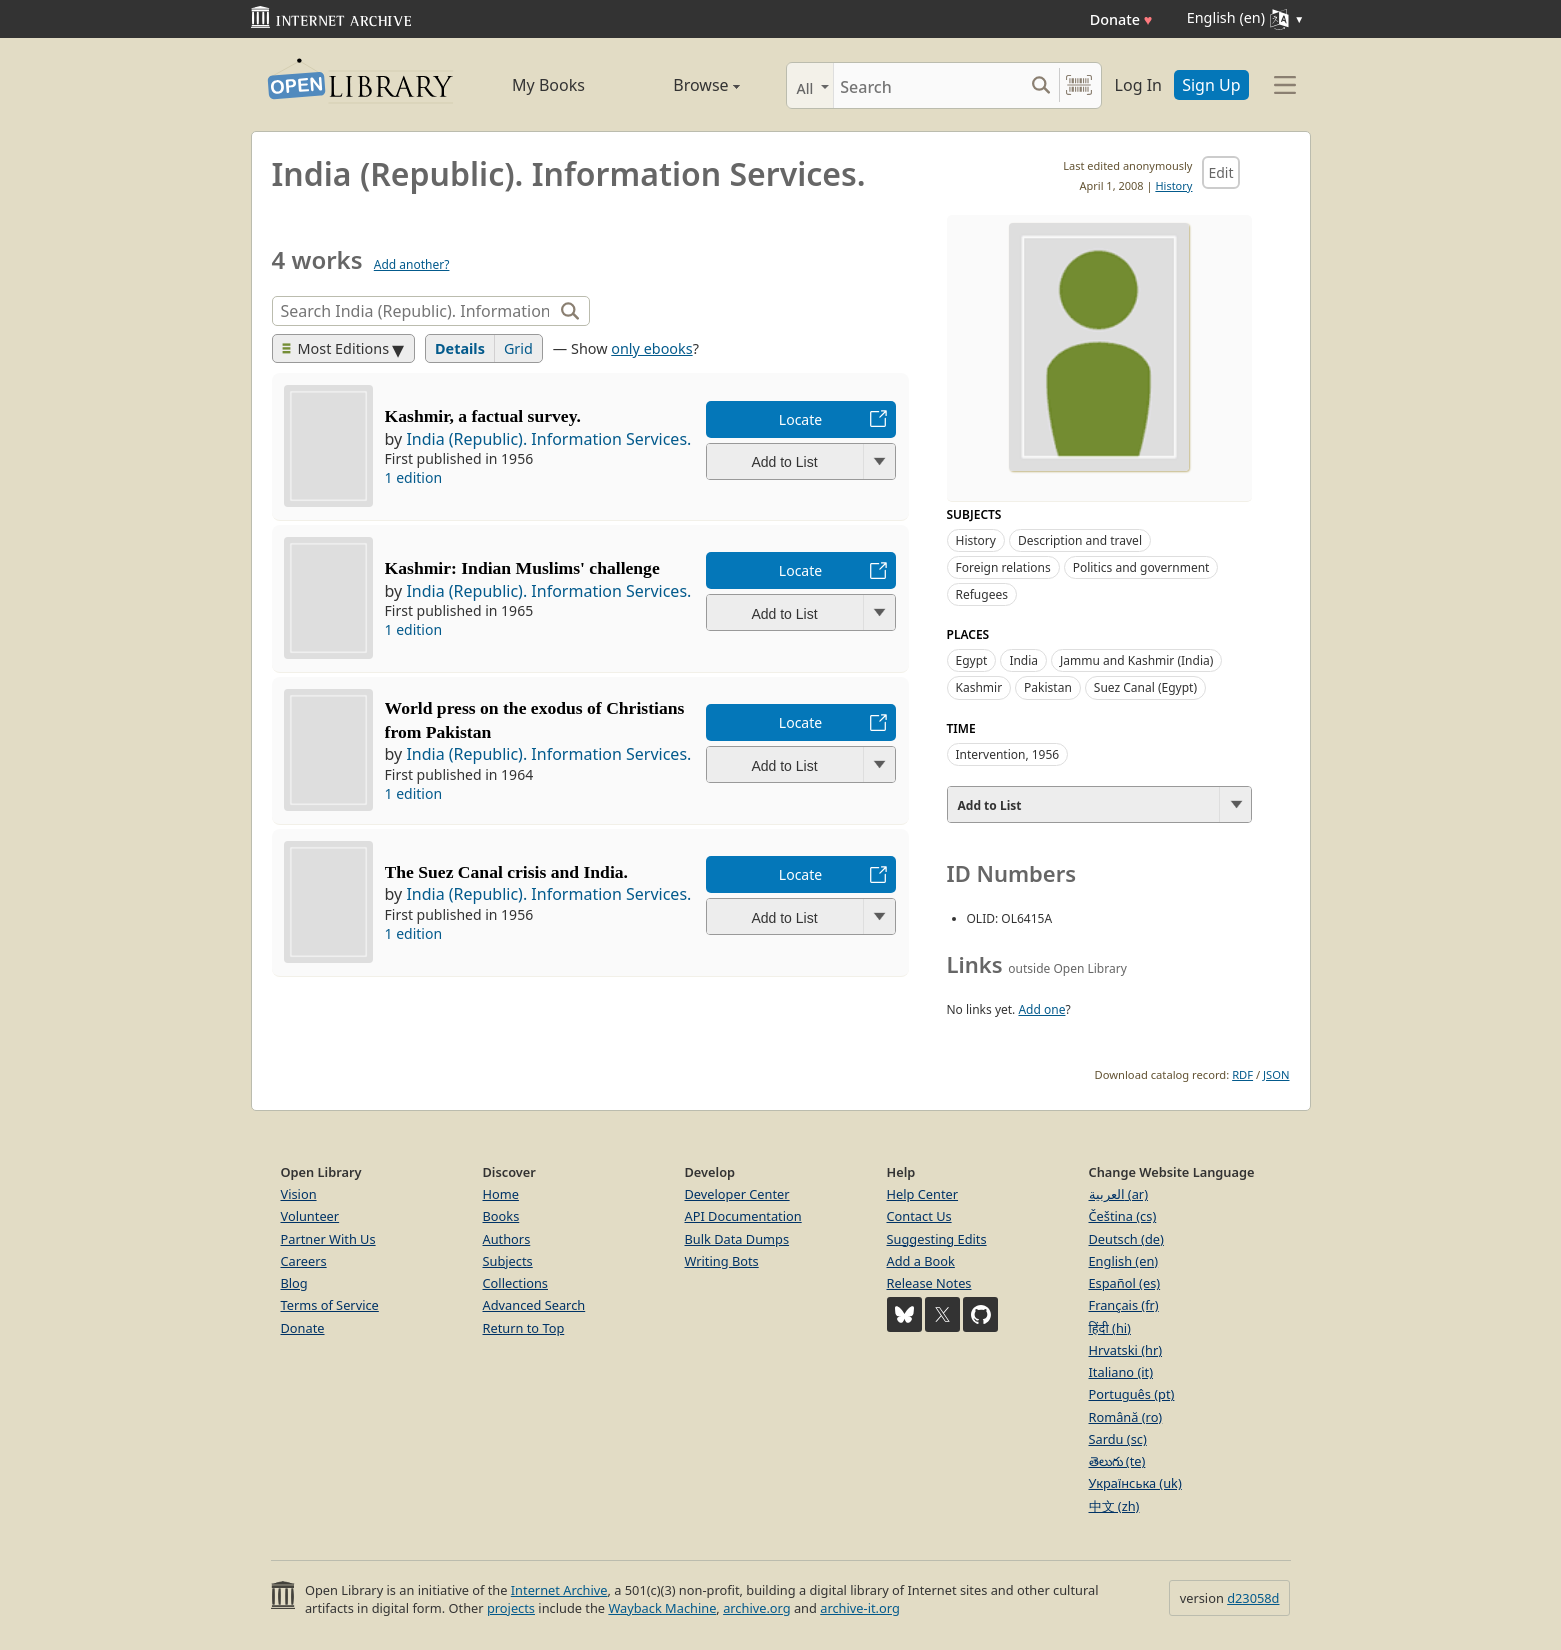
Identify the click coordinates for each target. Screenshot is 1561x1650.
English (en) (1124, 1261)
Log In (1138, 85)
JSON (1276, 1074)
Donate (1121, 19)
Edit (1220, 172)
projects (511, 1608)
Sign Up (1211, 85)
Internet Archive (559, 1590)
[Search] (928, 85)
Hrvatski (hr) (1126, 1350)
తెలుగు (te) (1117, 1461)
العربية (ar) (1118, 1194)
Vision (299, 1194)
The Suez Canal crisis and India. (506, 872)
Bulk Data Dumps (737, 1239)
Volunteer (310, 1216)
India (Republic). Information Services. (548, 439)
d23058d (1253, 1598)
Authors (507, 1239)
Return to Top (524, 1328)
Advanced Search (534, 1305)
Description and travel (1080, 540)
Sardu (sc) (1118, 1439)
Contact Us (919, 1216)
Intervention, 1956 (1008, 754)
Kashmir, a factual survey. (483, 416)
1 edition (414, 477)
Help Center (923, 1194)
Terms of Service (330, 1305)
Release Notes (929, 1283)
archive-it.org (860, 1608)
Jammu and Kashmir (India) (1136, 660)
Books (501, 1216)
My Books (548, 85)
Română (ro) (1126, 1417)
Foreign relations (1003, 567)
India (1023, 660)
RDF (1242, 1074)
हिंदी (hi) (1110, 1328)
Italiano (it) (1121, 1372)
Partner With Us (328, 1239)
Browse (684, 85)
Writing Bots (722, 1261)
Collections (516, 1283)
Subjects (508, 1261)
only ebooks (651, 348)
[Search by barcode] (1079, 85)
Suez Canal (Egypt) (1145, 687)
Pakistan (1048, 687)
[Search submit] (1041, 85)
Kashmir (979, 687)
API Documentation (743, 1216)
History (1173, 185)
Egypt (972, 660)
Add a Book (921, 1261)
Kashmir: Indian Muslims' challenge (522, 568)
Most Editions (336, 348)
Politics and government (1141, 567)
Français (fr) (1124, 1305)
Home (501, 1194)
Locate (800, 419)
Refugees (982, 594)
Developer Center (737, 1194)
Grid (518, 348)
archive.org (756, 1608)
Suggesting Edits (937, 1239)
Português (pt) (1132, 1394)
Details (460, 348)
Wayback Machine (662, 1608)
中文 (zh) (1114, 1506)
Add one (1041, 1009)
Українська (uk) (1135, 1483)
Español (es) (1125, 1283)
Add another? (412, 264)
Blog (294, 1283)
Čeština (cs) (1123, 1216)
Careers (304, 1261)
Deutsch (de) (1126, 1239)
